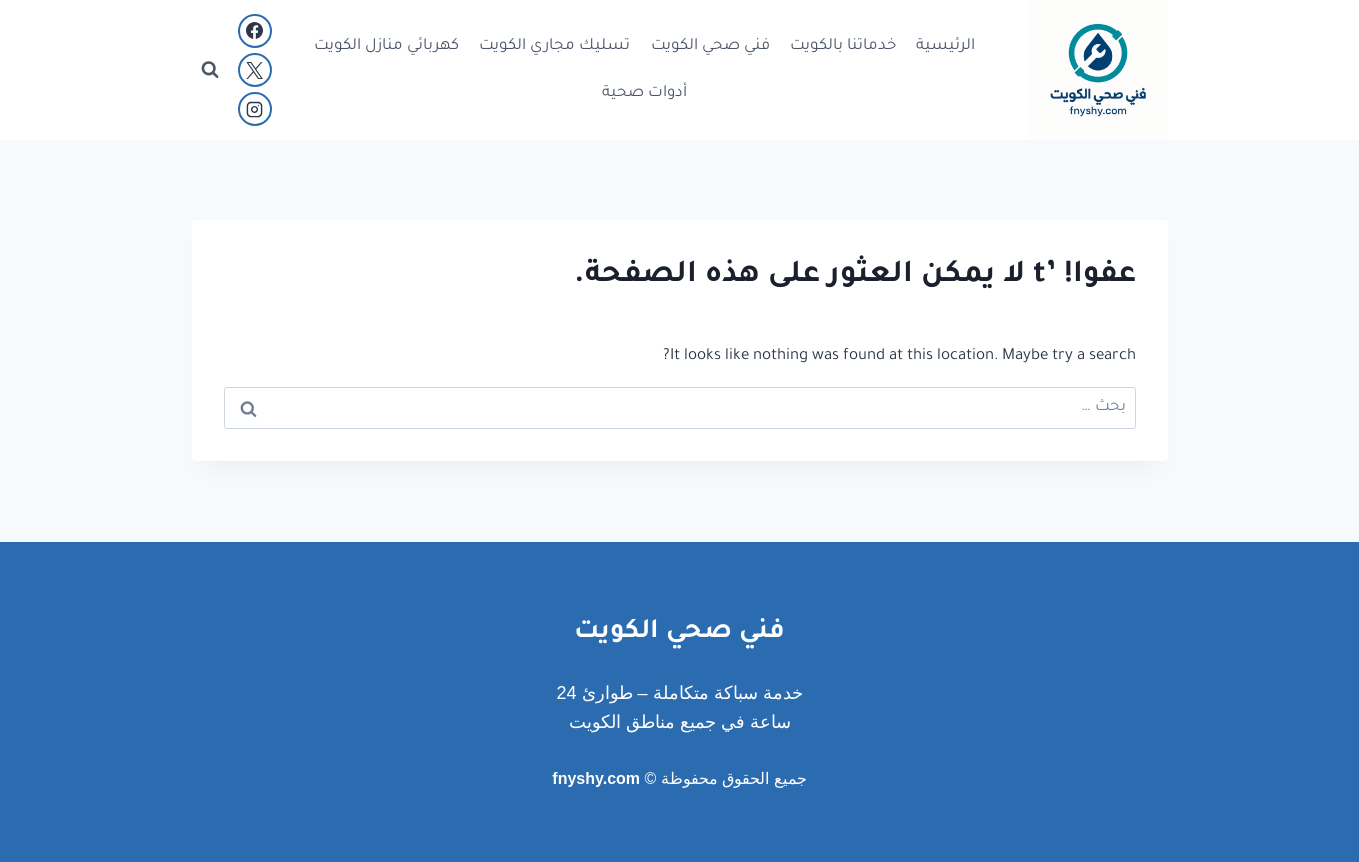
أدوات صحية (644, 93)
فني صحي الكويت (710, 46)
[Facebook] (255, 31)
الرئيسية (945, 46)
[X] (255, 70)
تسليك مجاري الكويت (554, 46)
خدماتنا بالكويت (843, 46)
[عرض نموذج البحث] (210, 70)
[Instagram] (255, 109)
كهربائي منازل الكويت (386, 46)
